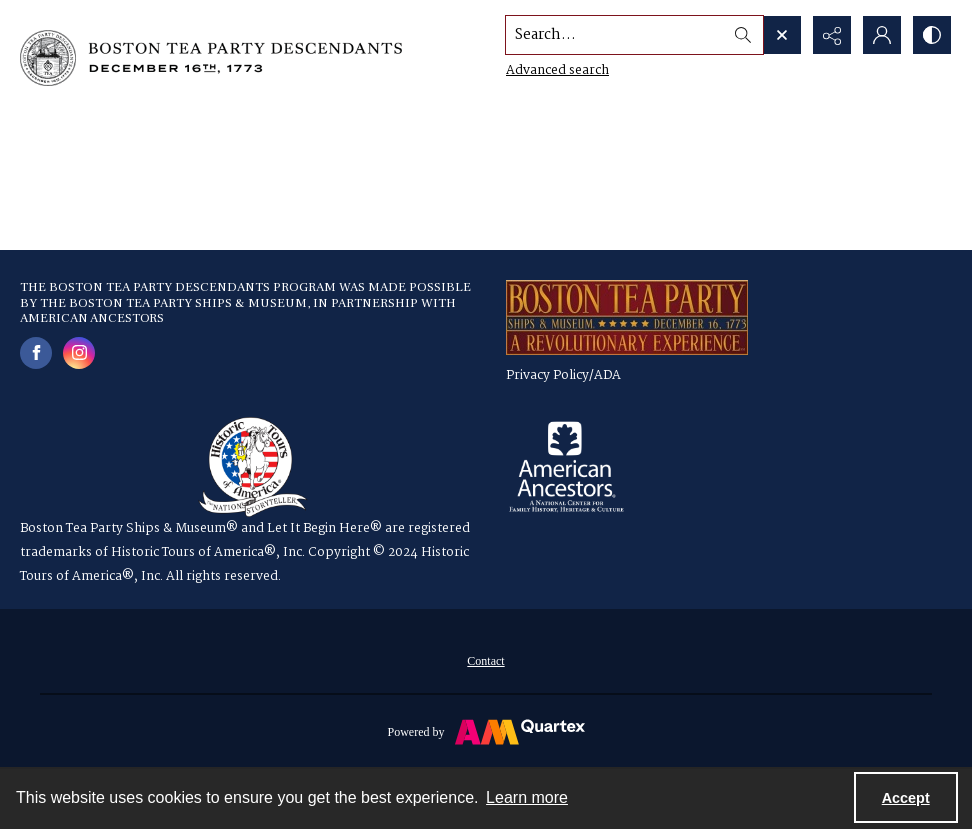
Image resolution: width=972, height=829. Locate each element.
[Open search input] (782, 35)
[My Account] (882, 35)
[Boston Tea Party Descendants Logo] (211, 58)
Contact (485, 661)
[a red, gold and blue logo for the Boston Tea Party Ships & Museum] (627, 317)
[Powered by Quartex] (486, 731)
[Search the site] (615, 35)
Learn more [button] (527, 797)
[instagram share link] (79, 353)
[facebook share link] (36, 353)
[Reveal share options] (832, 35)
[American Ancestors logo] (566, 467)
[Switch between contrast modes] (932, 35)
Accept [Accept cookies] (906, 798)
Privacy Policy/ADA (563, 375)
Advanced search (557, 70)
